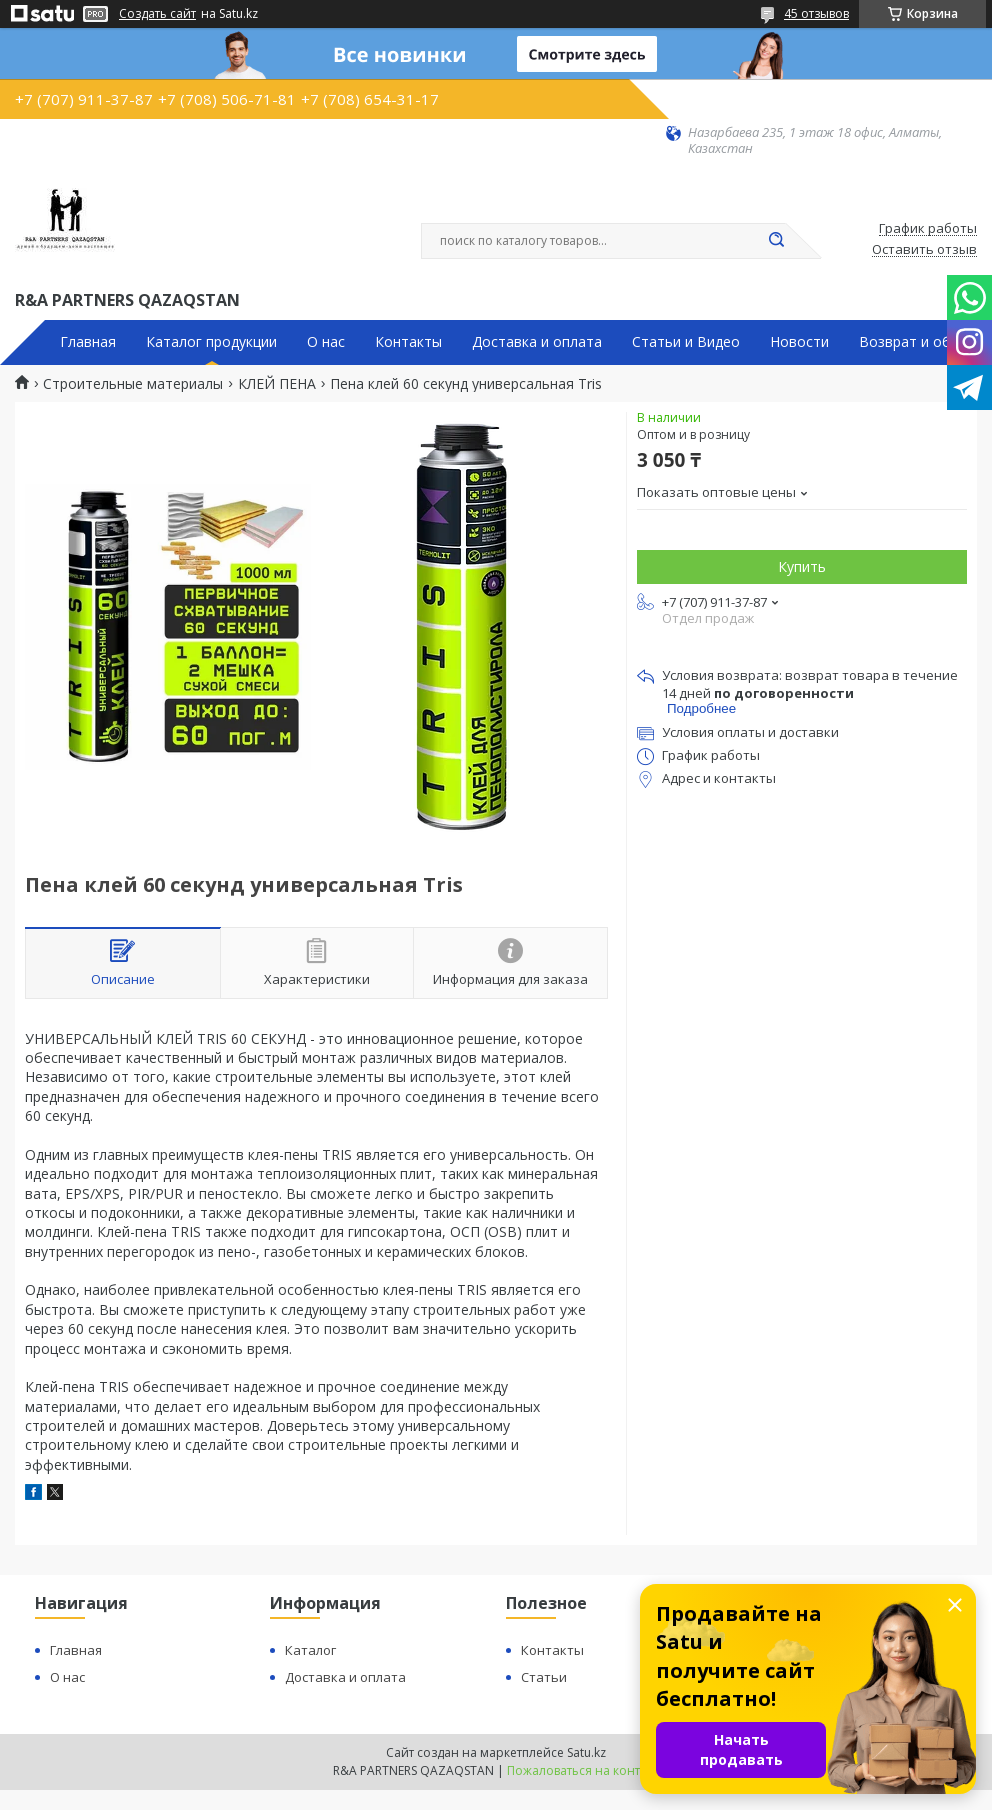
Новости (799, 342)
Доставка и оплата (537, 342)
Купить (802, 566)
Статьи (544, 1677)
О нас (326, 342)
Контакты (408, 342)
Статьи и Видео (686, 342)
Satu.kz (586, 1752)
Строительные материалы (133, 384)
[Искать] (776, 241)
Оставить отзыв (924, 250)
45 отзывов (816, 13)
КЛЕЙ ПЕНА (277, 384)
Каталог (310, 1650)
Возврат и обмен (918, 342)
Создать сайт (157, 14)
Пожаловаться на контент (583, 1770)
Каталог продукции (211, 342)
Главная (88, 342)
